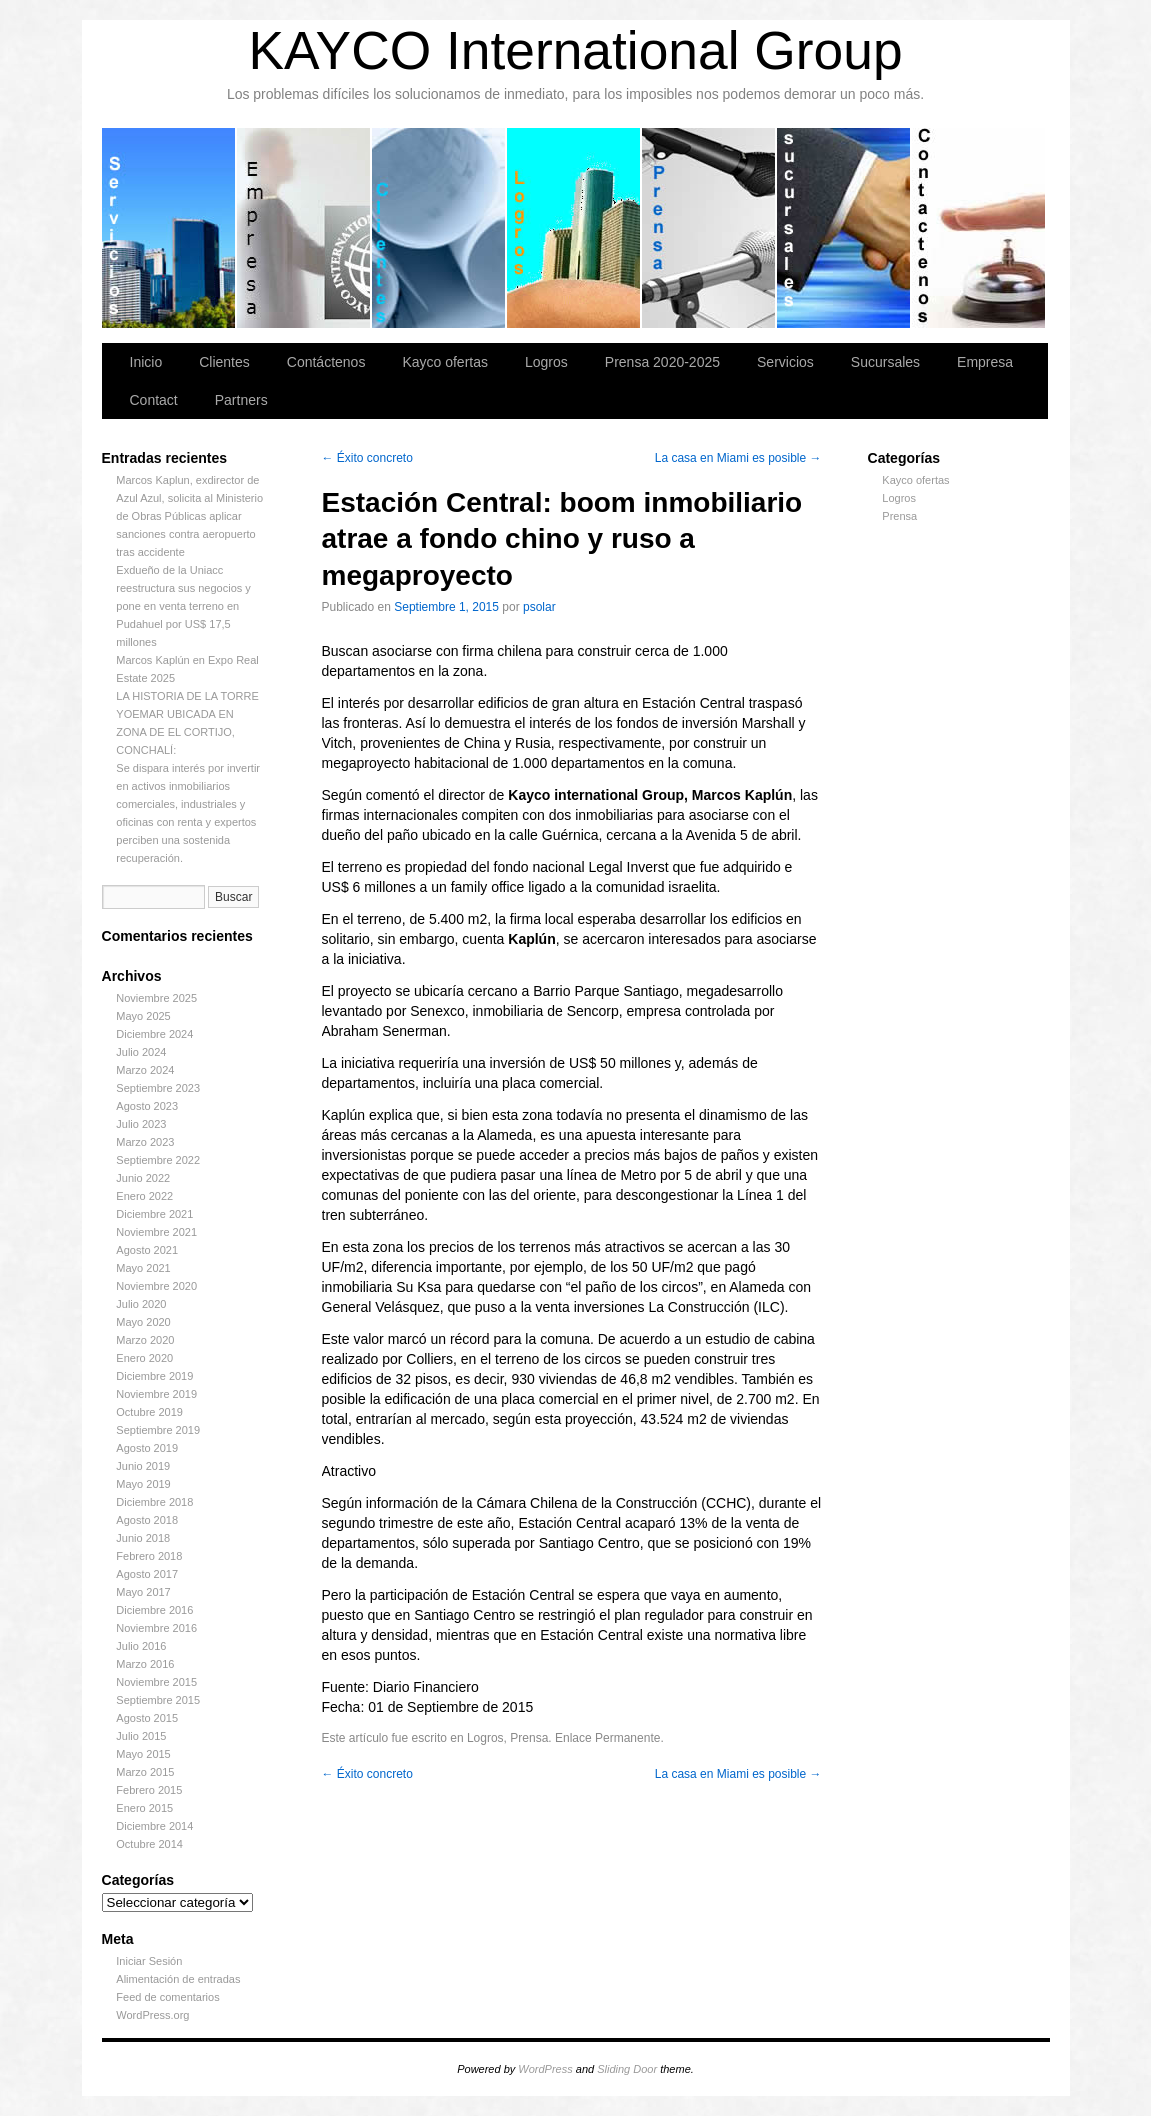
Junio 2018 (143, 1538)
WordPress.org (152, 2015)
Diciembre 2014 (154, 1826)
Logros (574, 228)
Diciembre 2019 (154, 1376)
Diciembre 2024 (154, 1034)
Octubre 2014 (149, 1844)
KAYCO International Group (575, 50)
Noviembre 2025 (156, 998)
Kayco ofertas (445, 362)
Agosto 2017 (147, 1574)
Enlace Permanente (607, 1738)
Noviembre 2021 (156, 1232)
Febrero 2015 (149, 1790)
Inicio (146, 362)
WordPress (545, 2069)
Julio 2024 (141, 1052)
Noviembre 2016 (156, 1628)
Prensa (899, 516)
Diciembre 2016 (154, 1610)
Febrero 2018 (149, 1556)
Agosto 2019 (147, 1448)
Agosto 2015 (147, 1718)
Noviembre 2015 (156, 1682)
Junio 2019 (143, 1466)
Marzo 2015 (145, 1772)
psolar (539, 607)
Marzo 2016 (145, 1664)
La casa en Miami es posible (738, 458)
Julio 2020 (141, 1304)
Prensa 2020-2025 (709, 228)
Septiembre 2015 (158, 1700)
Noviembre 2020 (156, 1286)
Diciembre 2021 (154, 1214)
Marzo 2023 (145, 1142)
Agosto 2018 (147, 1520)
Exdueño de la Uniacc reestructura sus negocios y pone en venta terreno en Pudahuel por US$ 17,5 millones (183, 606)
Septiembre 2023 (158, 1088)
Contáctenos (978, 228)
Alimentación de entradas (178, 1979)
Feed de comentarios (167, 1997)
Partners (241, 400)
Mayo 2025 (143, 1016)
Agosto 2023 (147, 1106)
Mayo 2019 (143, 1484)
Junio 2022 (143, 1178)
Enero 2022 (144, 1196)
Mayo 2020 (143, 1322)
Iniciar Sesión (149, 1961)
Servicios (169, 228)
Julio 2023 (141, 1124)
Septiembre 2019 (158, 1430)
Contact (154, 400)
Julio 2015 (141, 1736)
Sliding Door (627, 2069)
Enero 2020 (144, 1358)
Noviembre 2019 (156, 1394)
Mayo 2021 (143, 1268)
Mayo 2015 (143, 1754)
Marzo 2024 (145, 1070)
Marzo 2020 (145, 1340)
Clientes (439, 228)
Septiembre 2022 (158, 1160)
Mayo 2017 (143, 1592)
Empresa (304, 228)
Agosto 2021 (147, 1250)
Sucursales (844, 228)
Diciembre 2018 (154, 1502)
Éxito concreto (367, 458)
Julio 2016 (141, 1646)
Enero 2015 (144, 1808)
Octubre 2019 (149, 1412)
